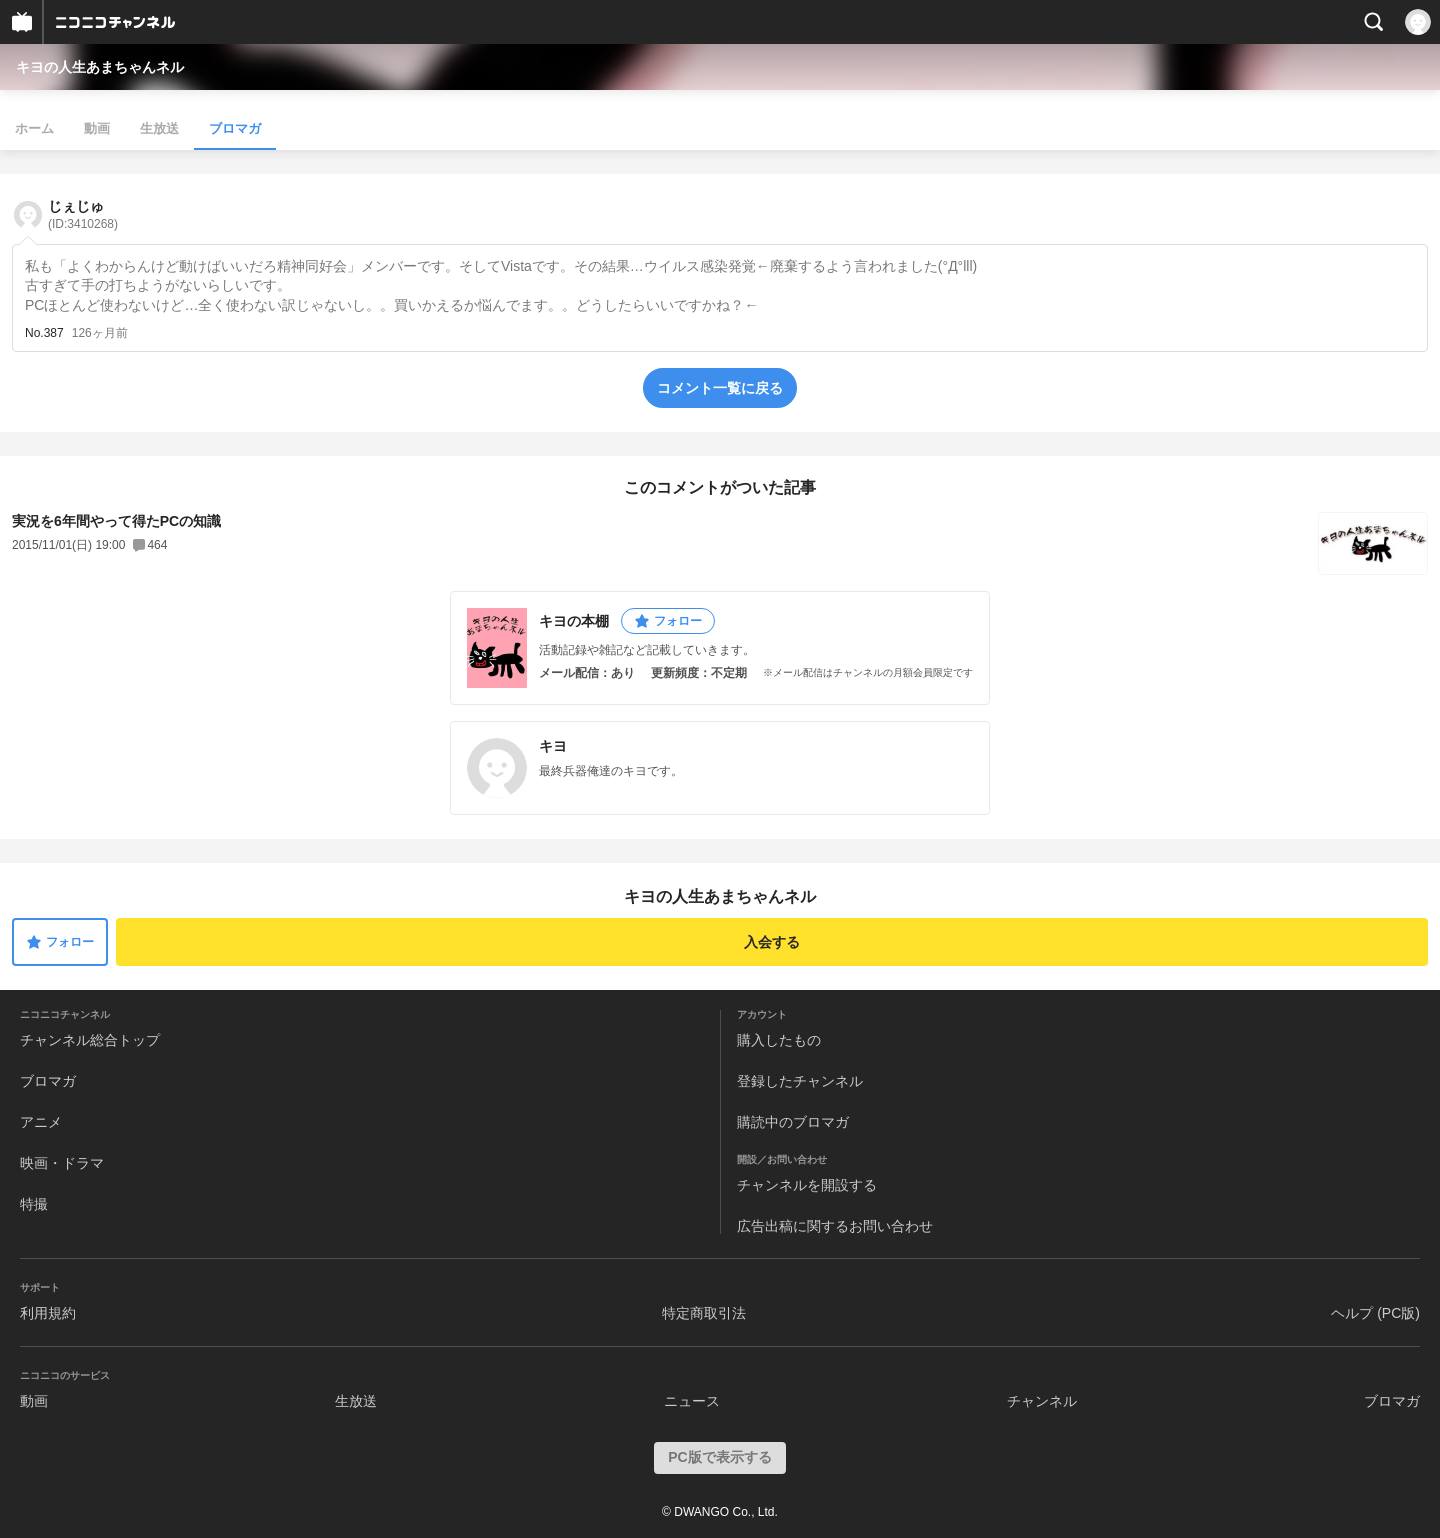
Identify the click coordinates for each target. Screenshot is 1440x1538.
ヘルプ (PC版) (1375, 1313)
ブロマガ (235, 128)
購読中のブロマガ (793, 1122)
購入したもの (779, 1040)
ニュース (692, 1401)
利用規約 (48, 1313)
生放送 (159, 128)
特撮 (34, 1204)
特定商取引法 (704, 1313)
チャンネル (1042, 1401)
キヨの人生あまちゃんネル (100, 67)
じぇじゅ (83, 214)
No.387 (44, 333)
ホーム (34, 128)
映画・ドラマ (62, 1163)
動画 (97, 128)
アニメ (41, 1122)
